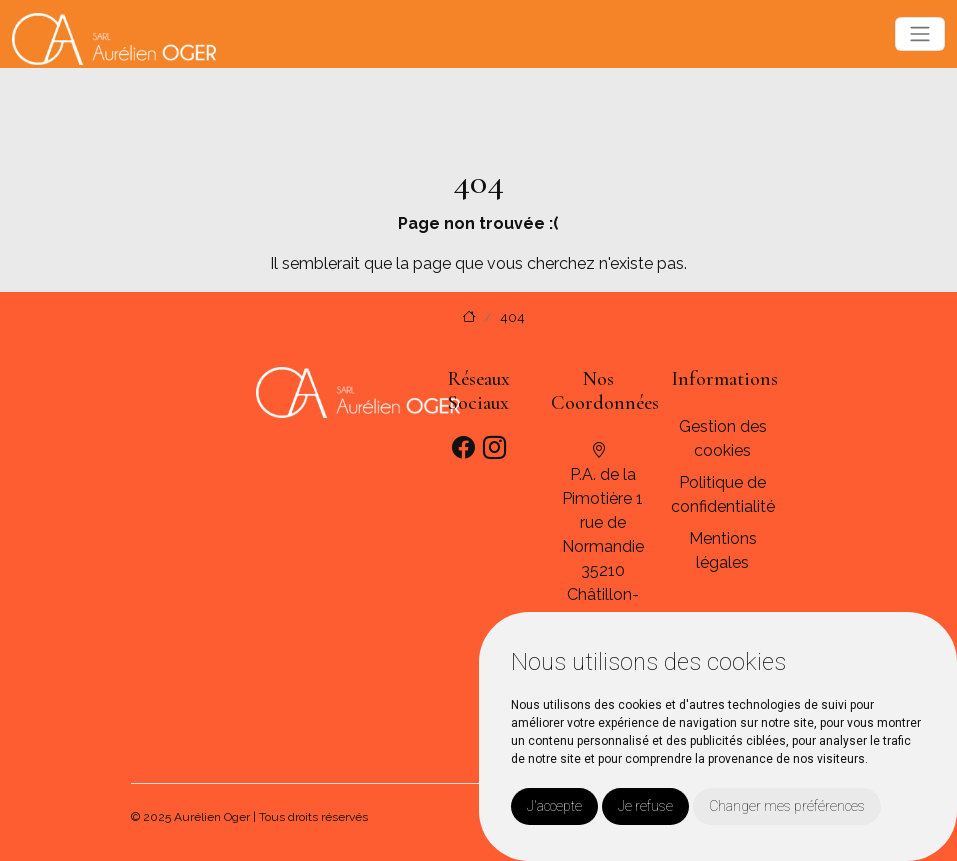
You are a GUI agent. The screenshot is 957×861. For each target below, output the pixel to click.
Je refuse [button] (645, 806)
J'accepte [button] (554, 806)
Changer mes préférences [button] (787, 806)
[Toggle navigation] (920, 34)
